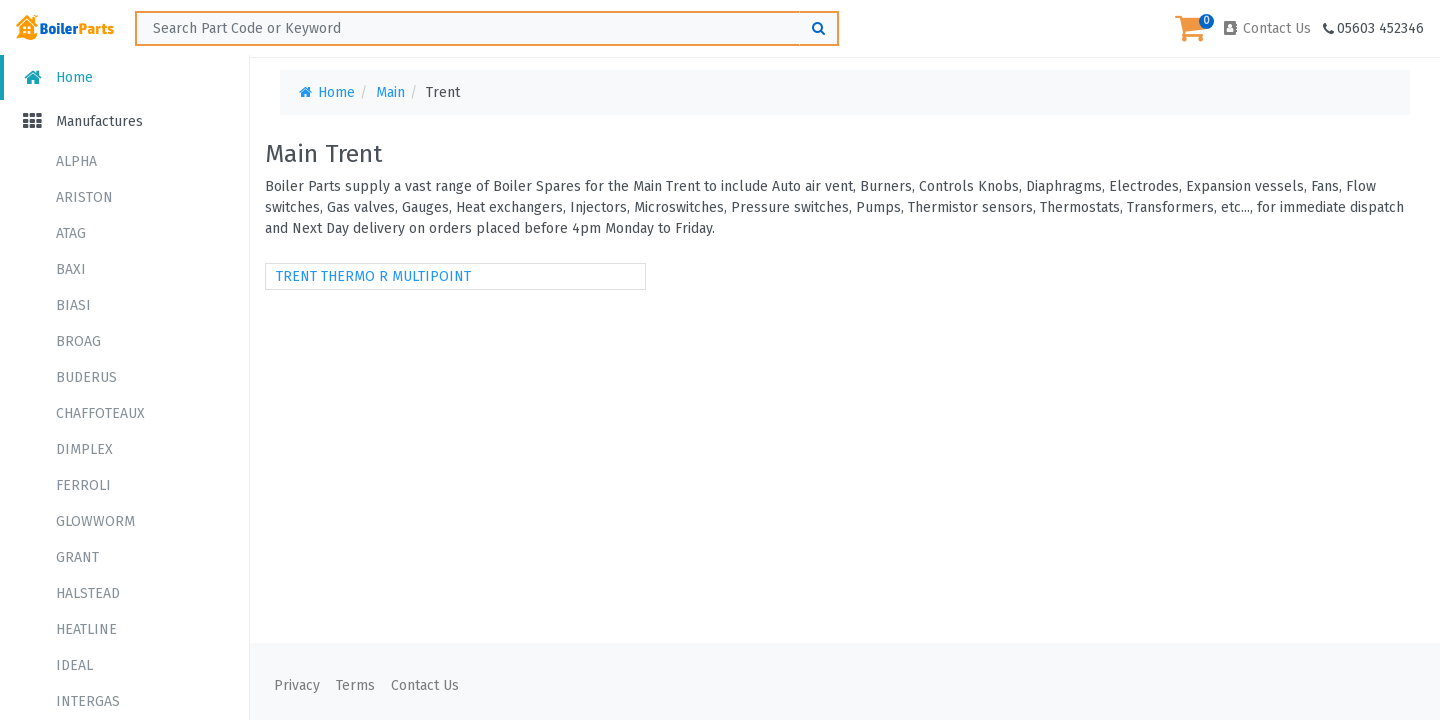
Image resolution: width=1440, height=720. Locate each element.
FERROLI (83, 485)
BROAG (78, 341)
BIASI (73, 305)
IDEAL (74, 665)
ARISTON (84, 197)
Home (56, 77)
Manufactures (81, 121)
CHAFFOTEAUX (100, 413)
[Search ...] (487, 28)
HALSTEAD (88, 593)
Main (390, 92)
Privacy (297, 685)
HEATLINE (86, 629)
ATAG (71, 233)
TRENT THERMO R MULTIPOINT (373, 276)
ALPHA (76, 161)
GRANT (77, 557)
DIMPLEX (84, 449)
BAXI (71, 269)
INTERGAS (88, 701)
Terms (355, 685)
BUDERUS (86, 377)
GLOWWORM (95, 521)
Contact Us (1266, 28)
